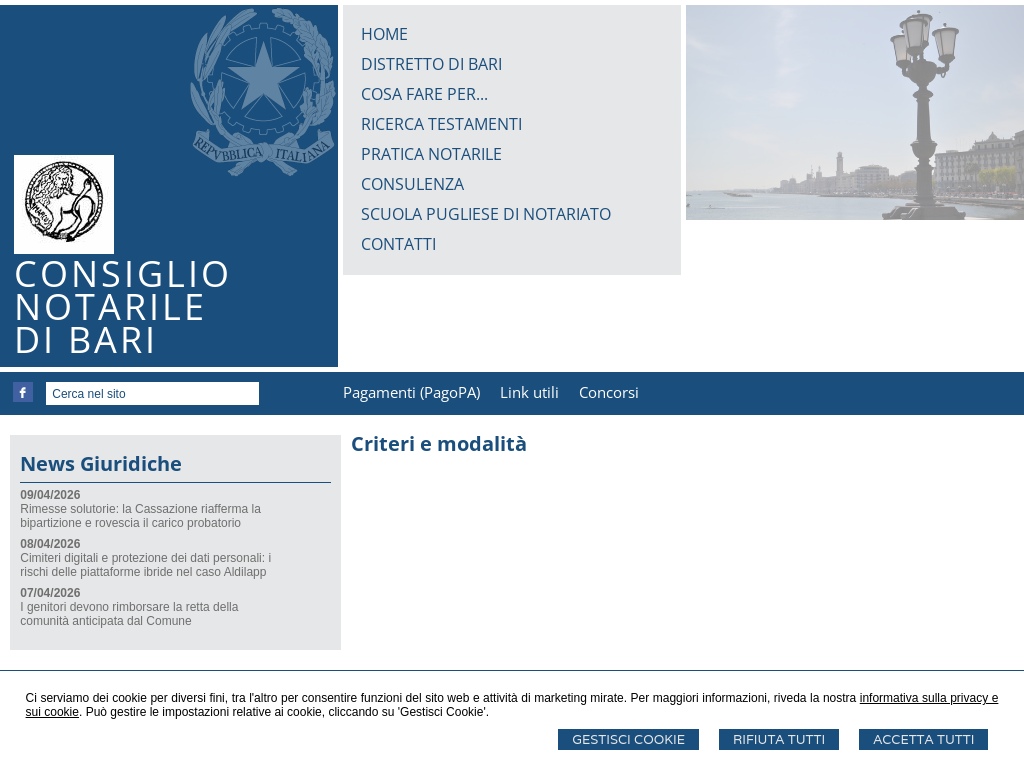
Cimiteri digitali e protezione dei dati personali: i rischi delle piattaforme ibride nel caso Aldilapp (145, 565)
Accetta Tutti (923, 739)
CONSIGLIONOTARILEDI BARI (123, 306)
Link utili (529, 392)
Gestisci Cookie (628, 739)
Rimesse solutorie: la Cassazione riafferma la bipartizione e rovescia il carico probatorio (140, 516)
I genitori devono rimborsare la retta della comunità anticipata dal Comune (129, 614)
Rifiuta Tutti (779, 739)
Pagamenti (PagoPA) (411, 392)
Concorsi (609, 392)
